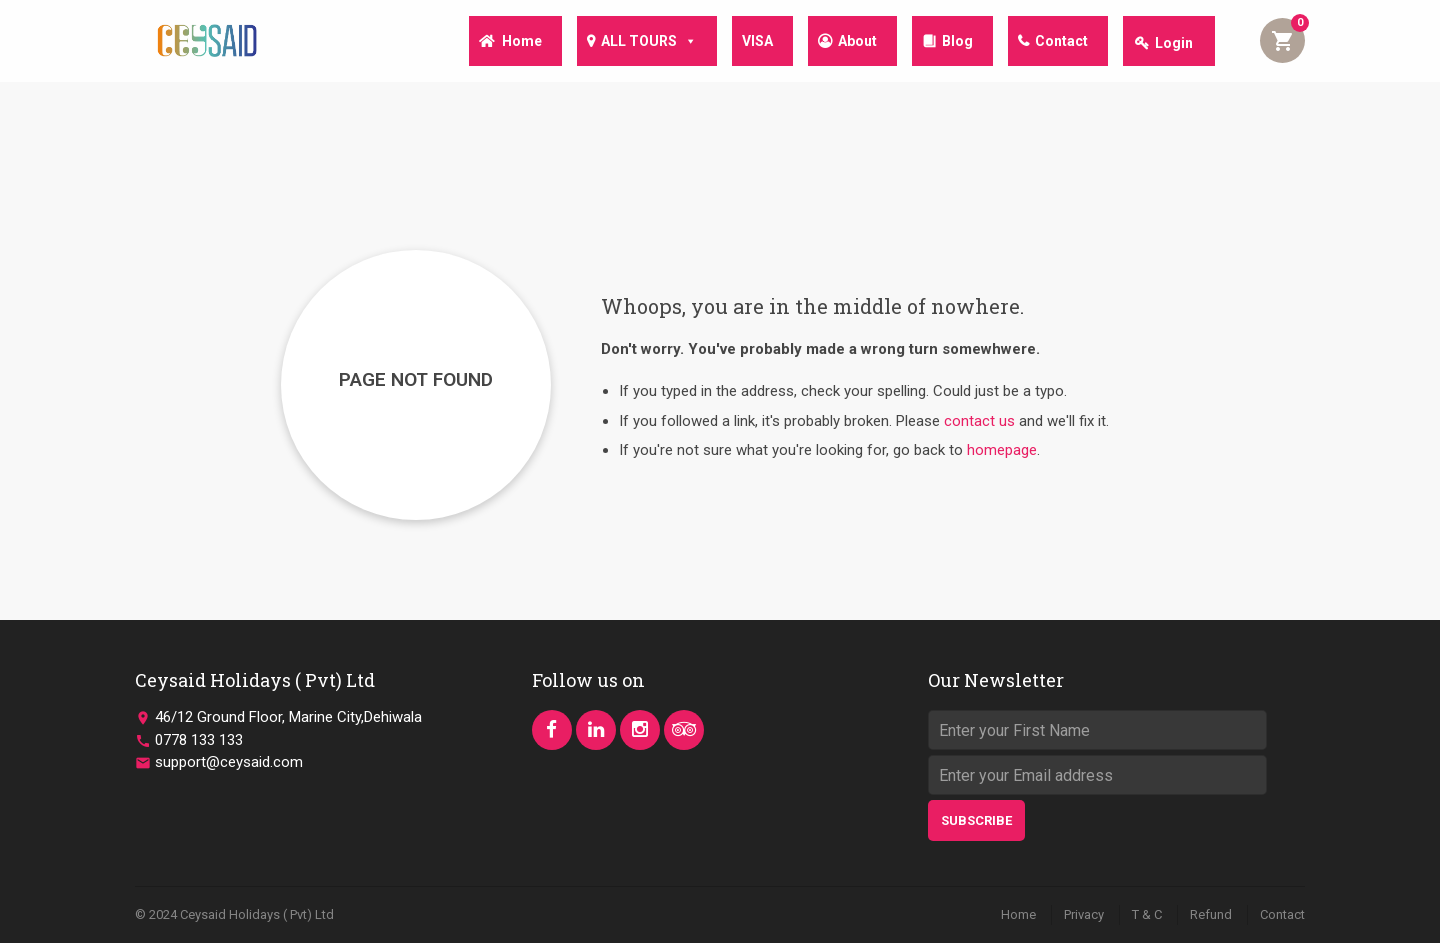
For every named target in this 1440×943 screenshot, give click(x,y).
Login (1174, 43)
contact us (979, 421)
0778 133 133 (199, 740)
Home (500, 43)
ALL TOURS (631, 42)
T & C (1147, 914)
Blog (951, 43)
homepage (1002, 450)
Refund (1211, 914)
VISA (743, 43)
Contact (1059, 43)
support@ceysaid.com (229, 762)
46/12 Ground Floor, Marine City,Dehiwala (288, 717)
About (847, 43)
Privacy (1084, 914)
